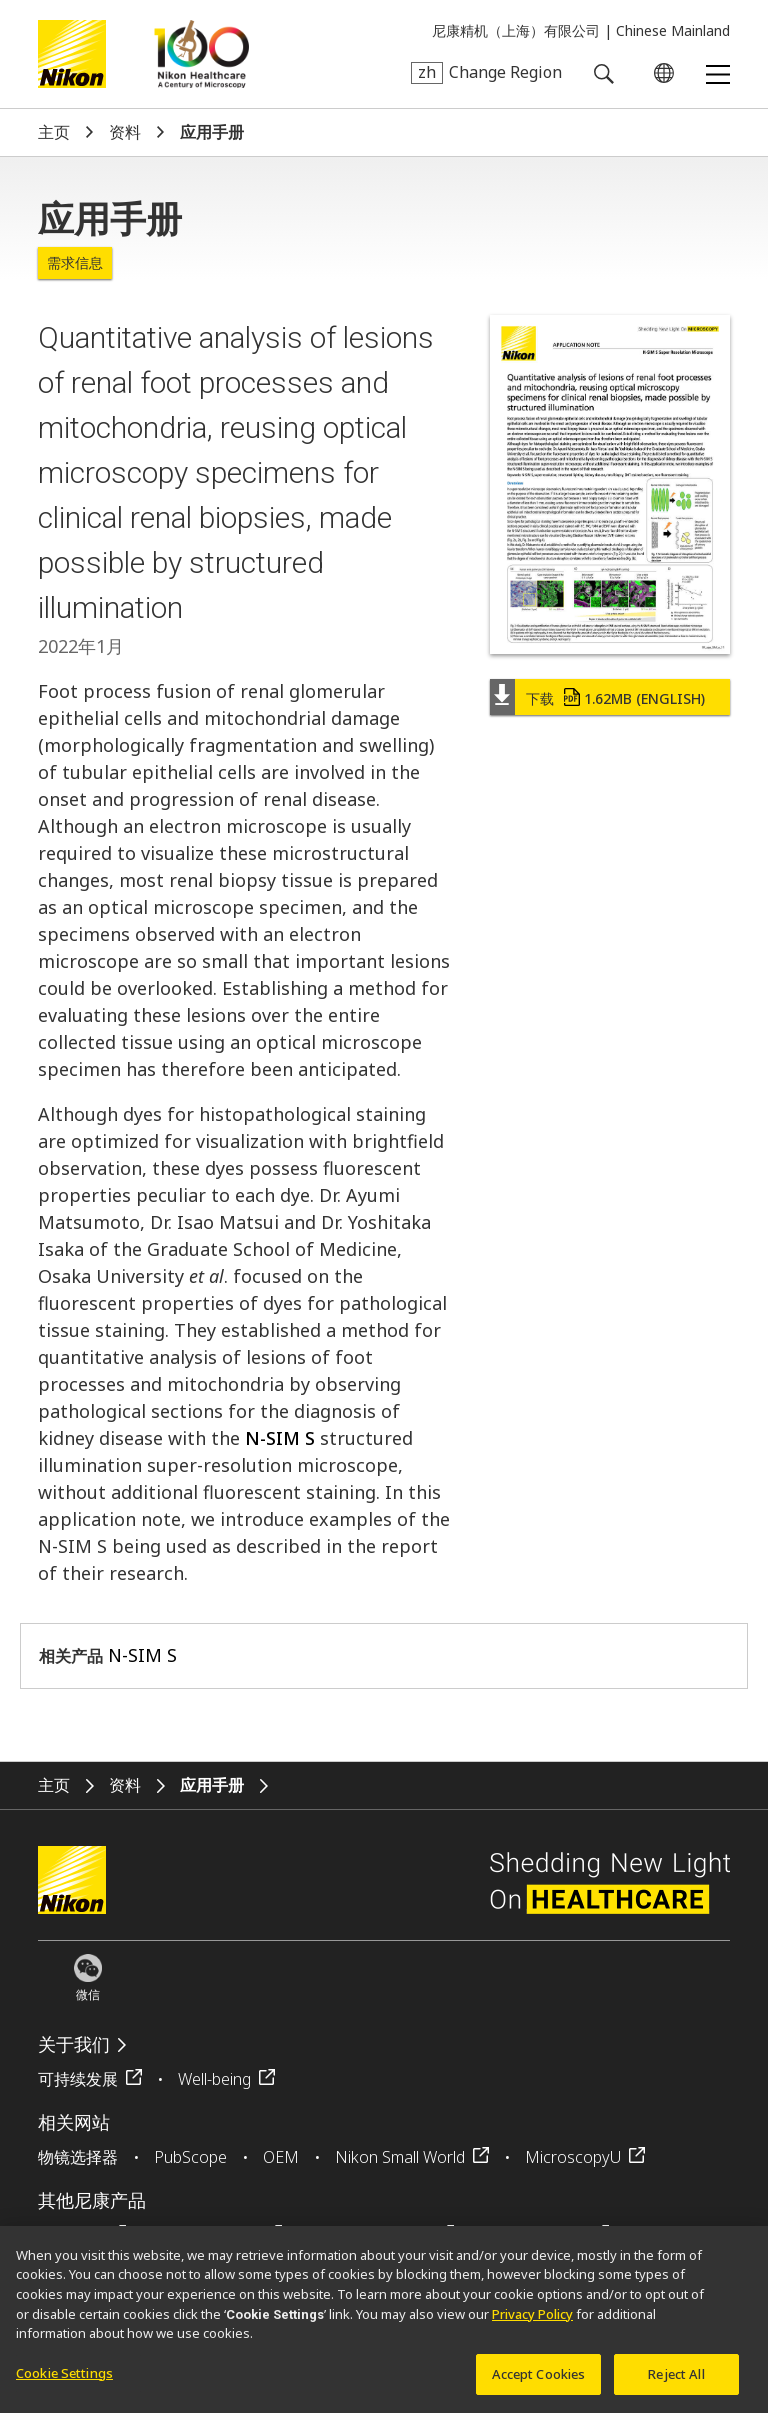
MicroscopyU (573, 2157)
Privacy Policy (532, 2320)
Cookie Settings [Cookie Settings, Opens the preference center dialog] (64, 2379)
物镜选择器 (78, 2157)
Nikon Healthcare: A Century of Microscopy (201, 54)
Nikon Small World (400, 2157)
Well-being (214, 2079)
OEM (281, 2157)
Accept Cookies (539, 2380)
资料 (125, 132)
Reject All (676, 2380)
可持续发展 (78, 2079)
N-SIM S (280, 1438)
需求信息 (75, 262)
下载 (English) (615, 698)
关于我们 (74, 2044)
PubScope (190, 2157)
